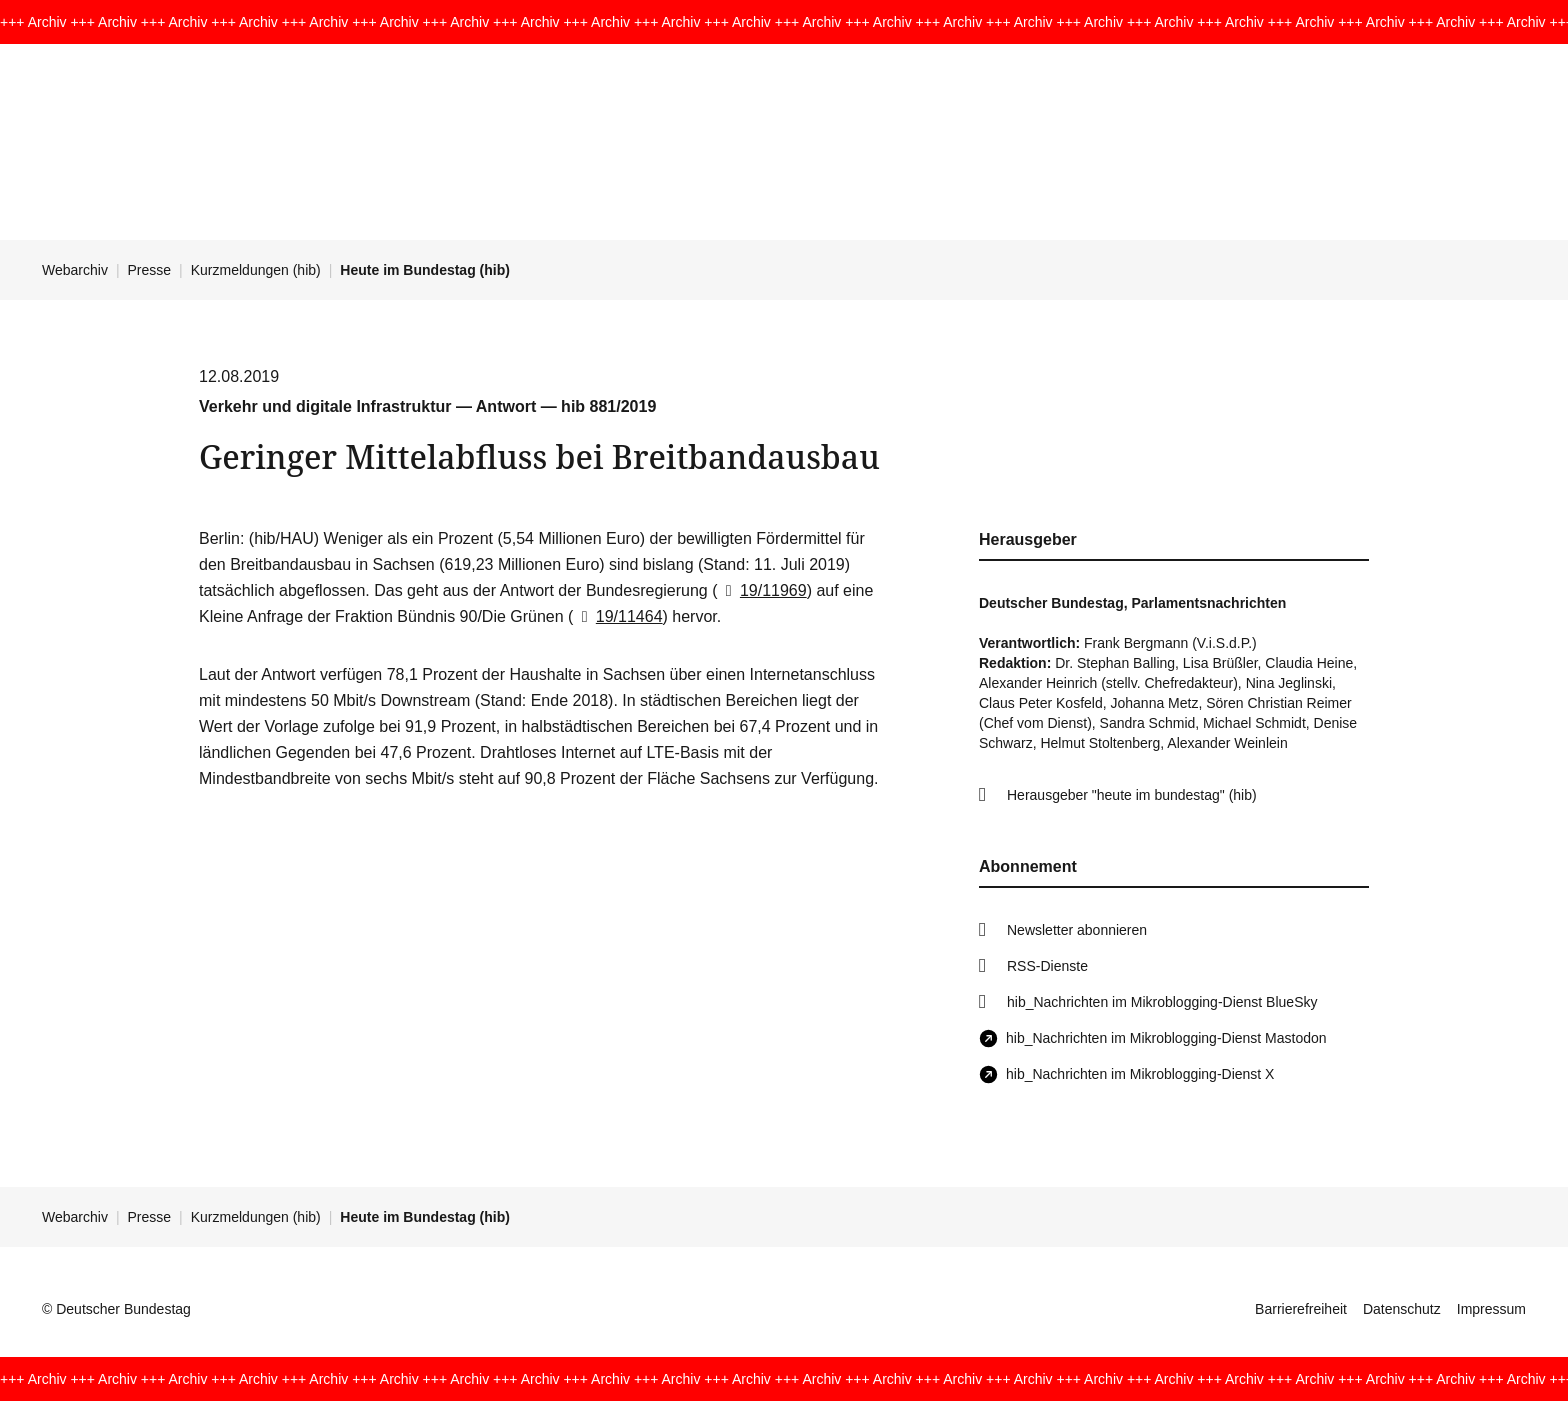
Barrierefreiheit (1301, 1309)
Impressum (1491, 1309)
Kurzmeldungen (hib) (256, 270)
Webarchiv (75, 270)
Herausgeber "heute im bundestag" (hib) (1132, 795)
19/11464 (617, 616)
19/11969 (762, 590)
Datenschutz (1402, 1309)
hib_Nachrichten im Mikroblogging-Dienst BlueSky (1162, 1002)
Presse (150, 270)
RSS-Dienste (1047, 966)
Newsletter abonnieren (1077, 930)
